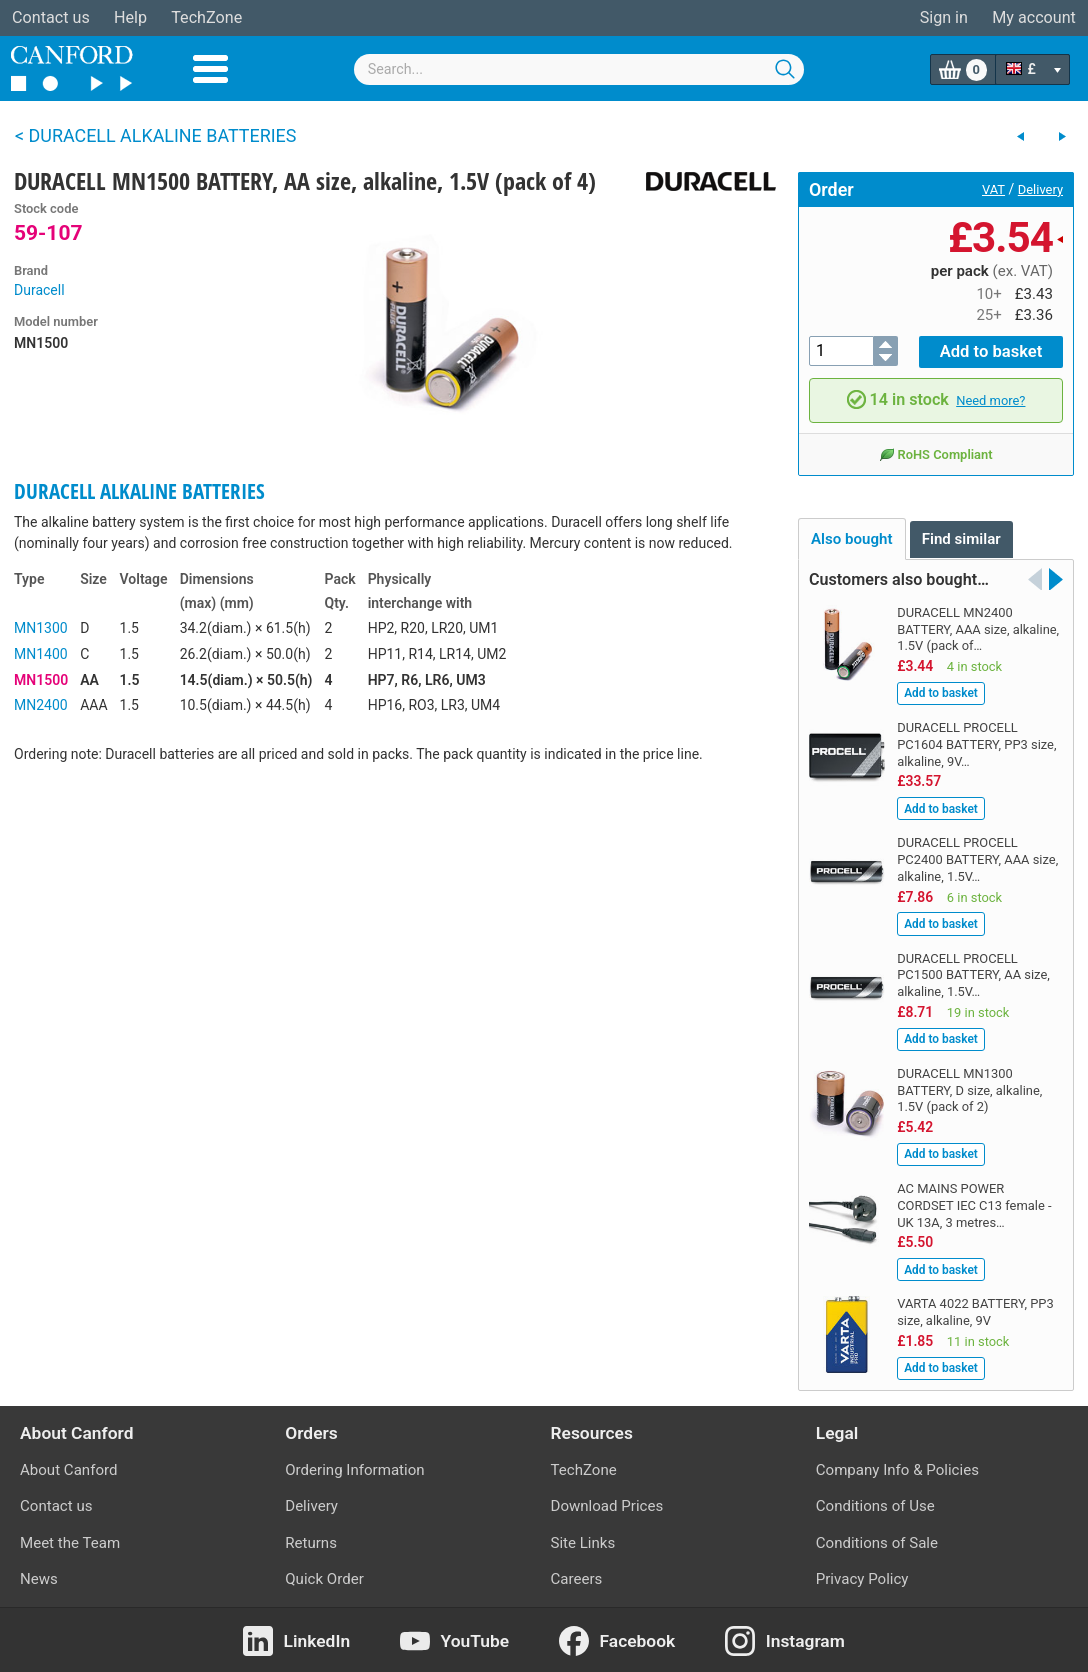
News (39, 1578)
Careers (577, 1578)
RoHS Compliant (935, 453)
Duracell (39, 290)
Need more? (990, 398)
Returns (311, 1542)
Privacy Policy (862, 1578)
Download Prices (607, 1505)
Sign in (944, 17)
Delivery (1040, 189)
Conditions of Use (875, 1505)
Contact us (51, 17)
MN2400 (41, 705)
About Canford (68, 1469)
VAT (993, 189)
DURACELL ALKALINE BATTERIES (139, 491)
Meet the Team (70, 1542)
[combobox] (579, 69)
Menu (210, 69)
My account (1034, 17)
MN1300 (41, 628)
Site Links (583, 1542)
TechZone (206, 17)
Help (130, 17)
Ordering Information (354, 1469)
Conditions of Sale (877, 1542)
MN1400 (41, 654)
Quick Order (324, 1578)
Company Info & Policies (897, 1469)
